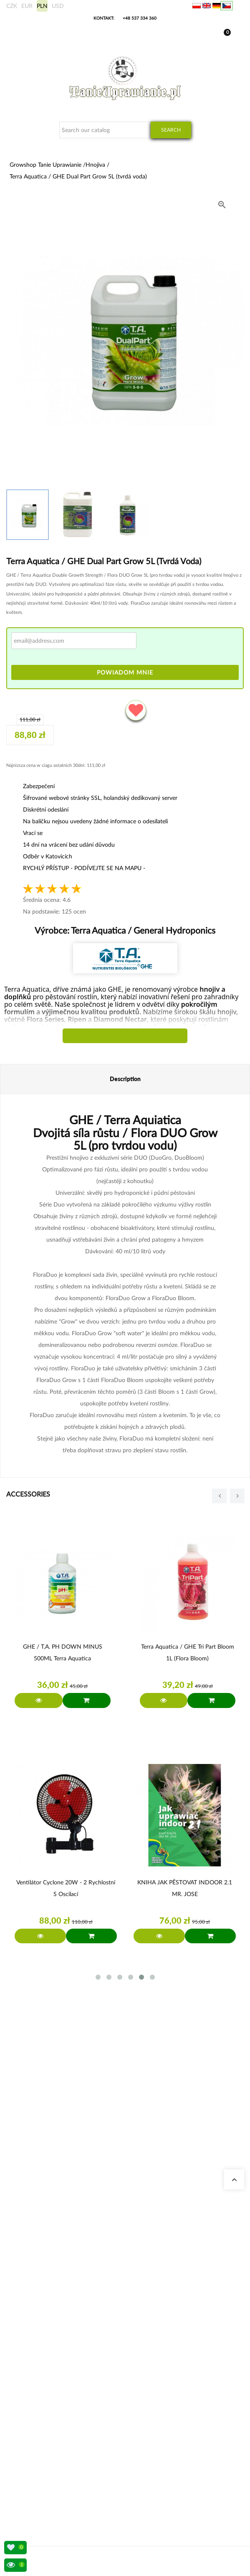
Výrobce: (125, 930)
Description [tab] (125, 1078)
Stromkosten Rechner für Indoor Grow (61, 2331)
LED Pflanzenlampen (41, 2381)
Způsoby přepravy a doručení (51, 2457)
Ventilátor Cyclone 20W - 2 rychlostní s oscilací (65, 1888)
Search (171, 130)
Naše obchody (35, 2255)
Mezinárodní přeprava (43, 2447)
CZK (11, 5)
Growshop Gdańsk (39, 2275)
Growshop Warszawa (42, 2285)
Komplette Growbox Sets (46, 2361)
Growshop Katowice (41, 2265)
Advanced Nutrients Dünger (49, 2371)
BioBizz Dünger (36, 2391)
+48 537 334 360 (140, 17)
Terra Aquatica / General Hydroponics (142, 930)
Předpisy (28, 2477)
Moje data (30, 2436)
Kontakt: (103, 17)
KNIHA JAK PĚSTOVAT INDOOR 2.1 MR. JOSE (184, 1888)
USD (58, 5)
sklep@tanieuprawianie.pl (61, 2207)
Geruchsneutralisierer (42, 2341)
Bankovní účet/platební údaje (51, 2467)
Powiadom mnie (125, 672)
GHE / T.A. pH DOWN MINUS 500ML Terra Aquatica (62, 1652)
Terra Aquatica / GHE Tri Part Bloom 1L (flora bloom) (187, 1652)
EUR (27, 5)
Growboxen (32, 2351)
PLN (42, 5)
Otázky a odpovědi (39, 2295)
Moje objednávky (38, 2426)
